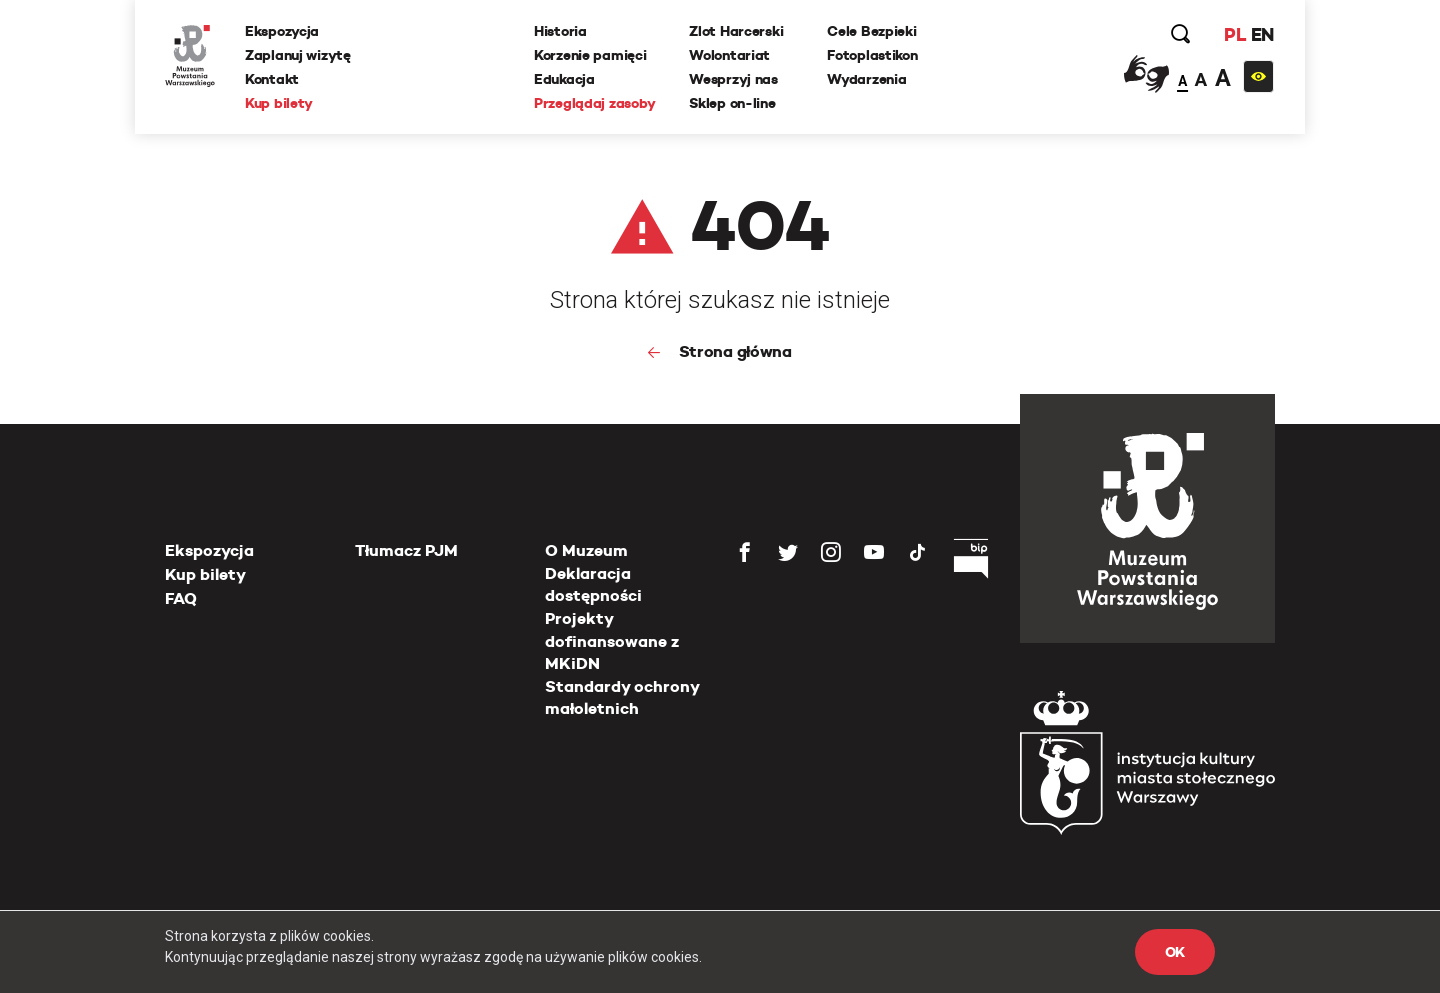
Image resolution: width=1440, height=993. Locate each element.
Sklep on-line (732, 103)
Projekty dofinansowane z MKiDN (612, 641)
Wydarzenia (866, 79)
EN (1262, 34)
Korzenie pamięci (590, 55)
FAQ (181, 598)
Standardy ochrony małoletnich (622, 697)
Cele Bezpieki (871, 31)
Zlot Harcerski (736, 31)
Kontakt (272, 79)
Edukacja (564, 79)
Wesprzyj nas (733, 79)
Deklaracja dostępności (593, 584)
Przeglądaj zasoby (594, 103)
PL (1235, 34)
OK (1175, 952)
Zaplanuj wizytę (298, 55)
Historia (560, 31)
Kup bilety (279, 103)
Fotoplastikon (872, 55)
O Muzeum (586, 550)
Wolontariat (729, 55)
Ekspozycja (282, 31)
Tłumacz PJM (406, 550)
